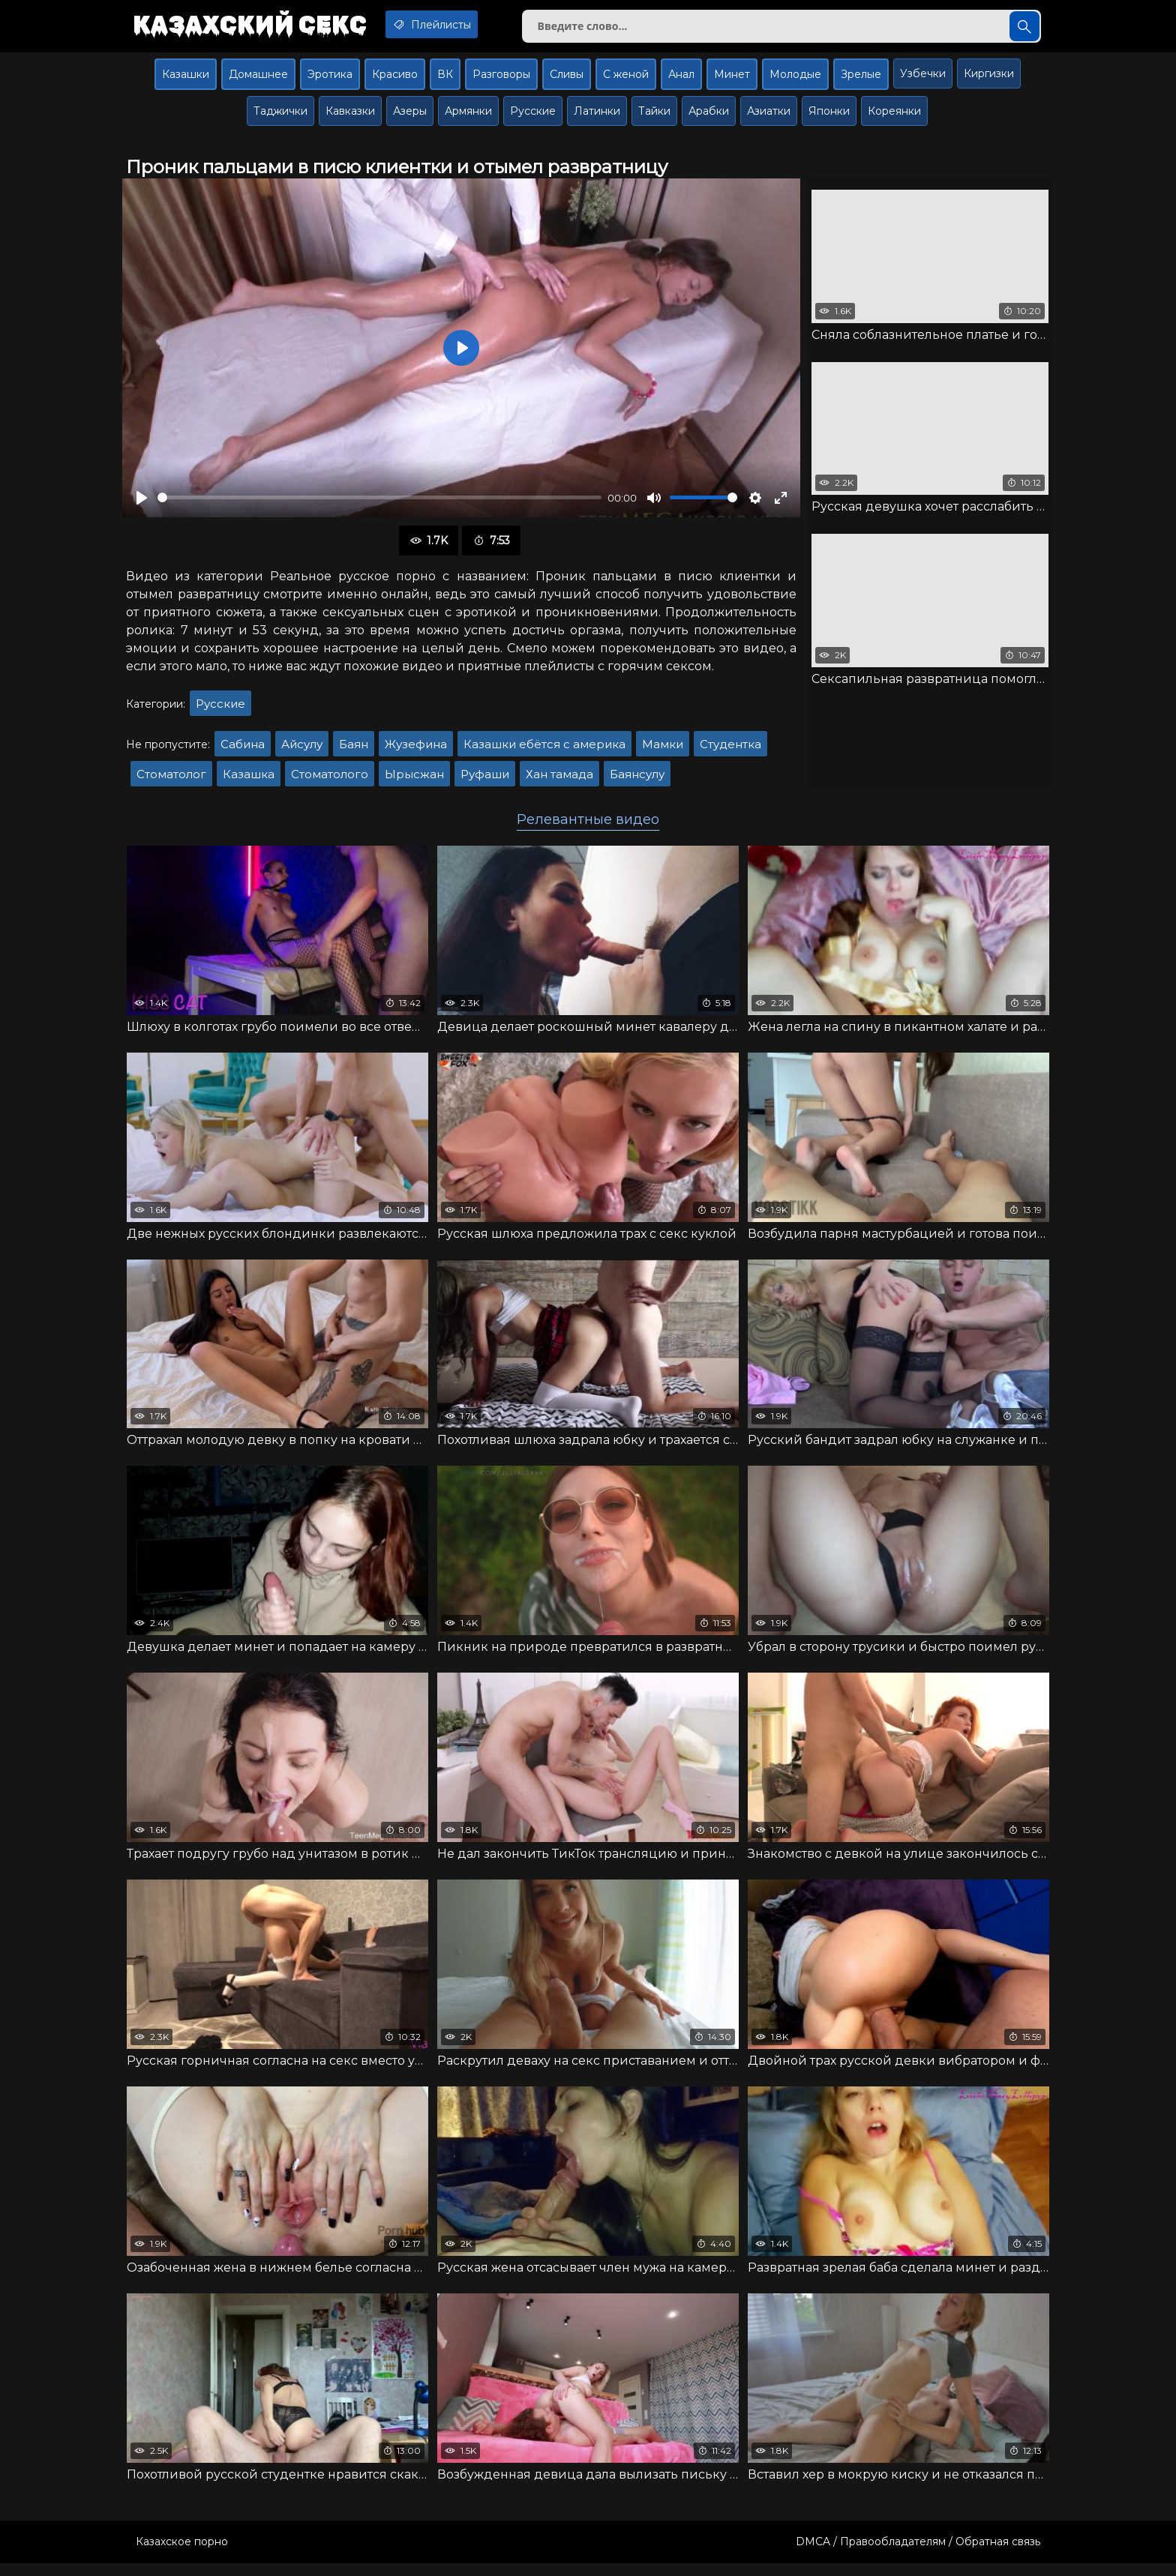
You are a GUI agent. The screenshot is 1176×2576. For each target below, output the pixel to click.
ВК (445, 80)
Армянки (468, 117)
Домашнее (258, 80)
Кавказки (350, 117)
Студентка (730, 750)
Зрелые (861, 80)
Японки (829, 117)
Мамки (662, 750)
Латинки (597, 117)
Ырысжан (414, 780)
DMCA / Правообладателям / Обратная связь (918, 2554)
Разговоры (501, 80)
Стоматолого (329, 780)
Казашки (185, 80)
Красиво (395, 80)
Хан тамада (559, 780)
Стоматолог (171, 780)
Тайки (654, 117)
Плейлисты (452, 24)
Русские (533, 117)
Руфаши (484, 780)
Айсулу (301, 750)
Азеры (410, 117)
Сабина (242, 750)
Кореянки (894, 117)
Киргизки (989, 79)
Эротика (330, 80)
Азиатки (768, 117)
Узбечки (923, 79)
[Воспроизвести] (142, 504)
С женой (626, 80)
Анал (681, 80)
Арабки (708, 117)
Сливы (567, 80)
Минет (732, 80)
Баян (353, 750)
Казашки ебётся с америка (545, 750)
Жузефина (416, 750)
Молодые (795, 80)
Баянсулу (637, 780)
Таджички (281, 117)
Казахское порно (182, 2554)
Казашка (248, 780)
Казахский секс (255, 26)
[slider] (380, 504)
